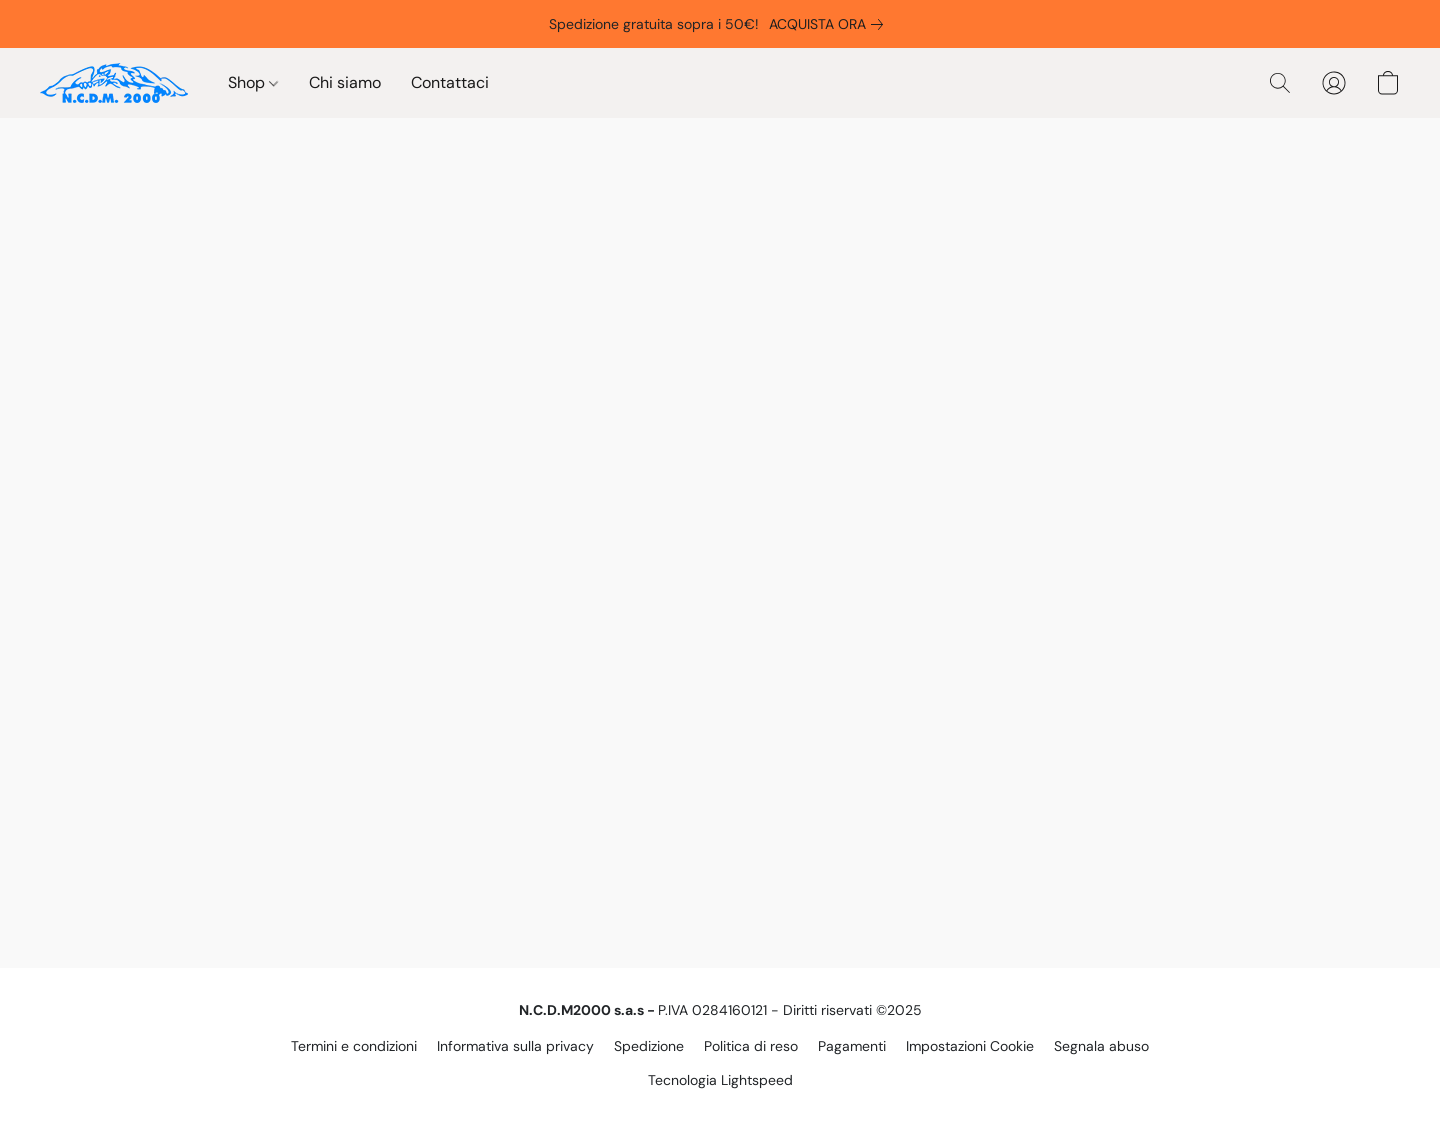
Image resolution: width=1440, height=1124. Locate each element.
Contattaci (450, 82)
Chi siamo (345, 82)
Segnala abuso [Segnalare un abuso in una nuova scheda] (1101, 1046)
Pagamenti (852, 1046)
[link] (830, 24)
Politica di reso (751, 1046)
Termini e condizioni (354, 1046)
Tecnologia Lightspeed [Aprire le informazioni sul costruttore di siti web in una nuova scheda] (720, 1080)
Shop (253, 82)
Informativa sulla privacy (515, 1046)
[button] (114, 83)
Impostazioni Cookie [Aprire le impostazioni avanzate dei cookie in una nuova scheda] (970, 1046)
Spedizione (649, 1046)
